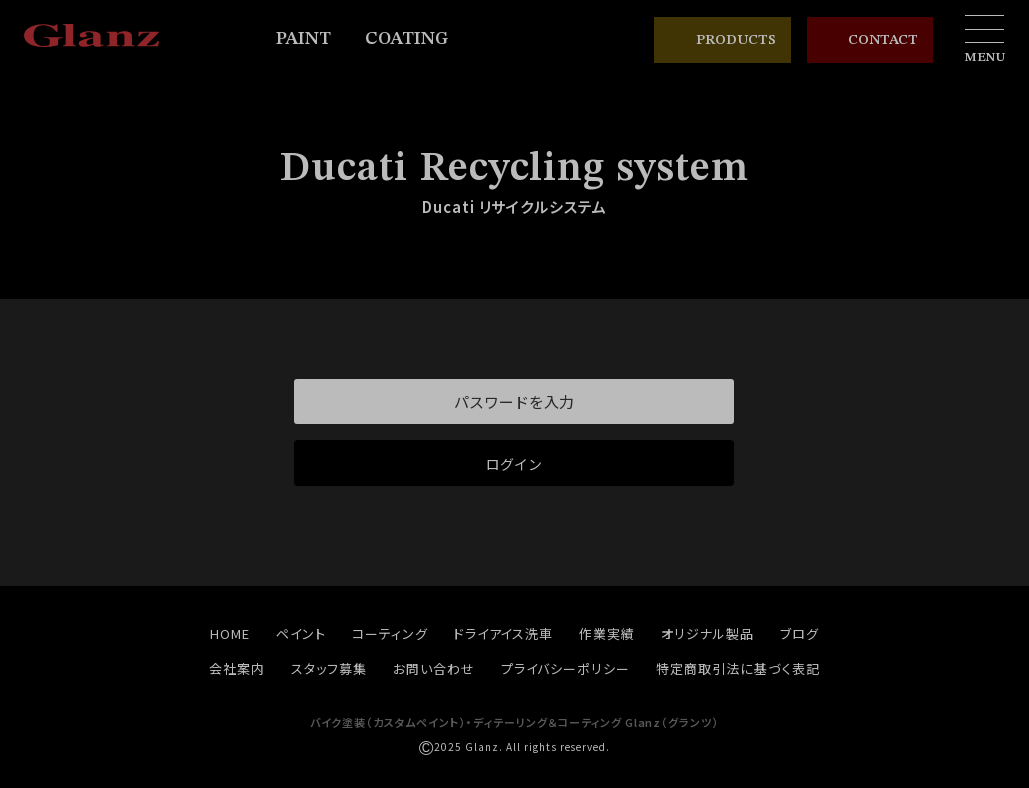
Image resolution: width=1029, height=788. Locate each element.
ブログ (799, 633)
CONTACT (870, 40)
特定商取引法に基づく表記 (738, 668)
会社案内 (237, 668)
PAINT (312, 39)
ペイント (301, 633)
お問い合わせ (434, 668)
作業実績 (607, 633)
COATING (415, 39)
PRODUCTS (722, 40)
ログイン (514, 464)
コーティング (390, 633)
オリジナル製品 (707, 633)
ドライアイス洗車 (504, 633)
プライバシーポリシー (566, 668)
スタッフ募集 (329, 668)
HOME (230, 633)
